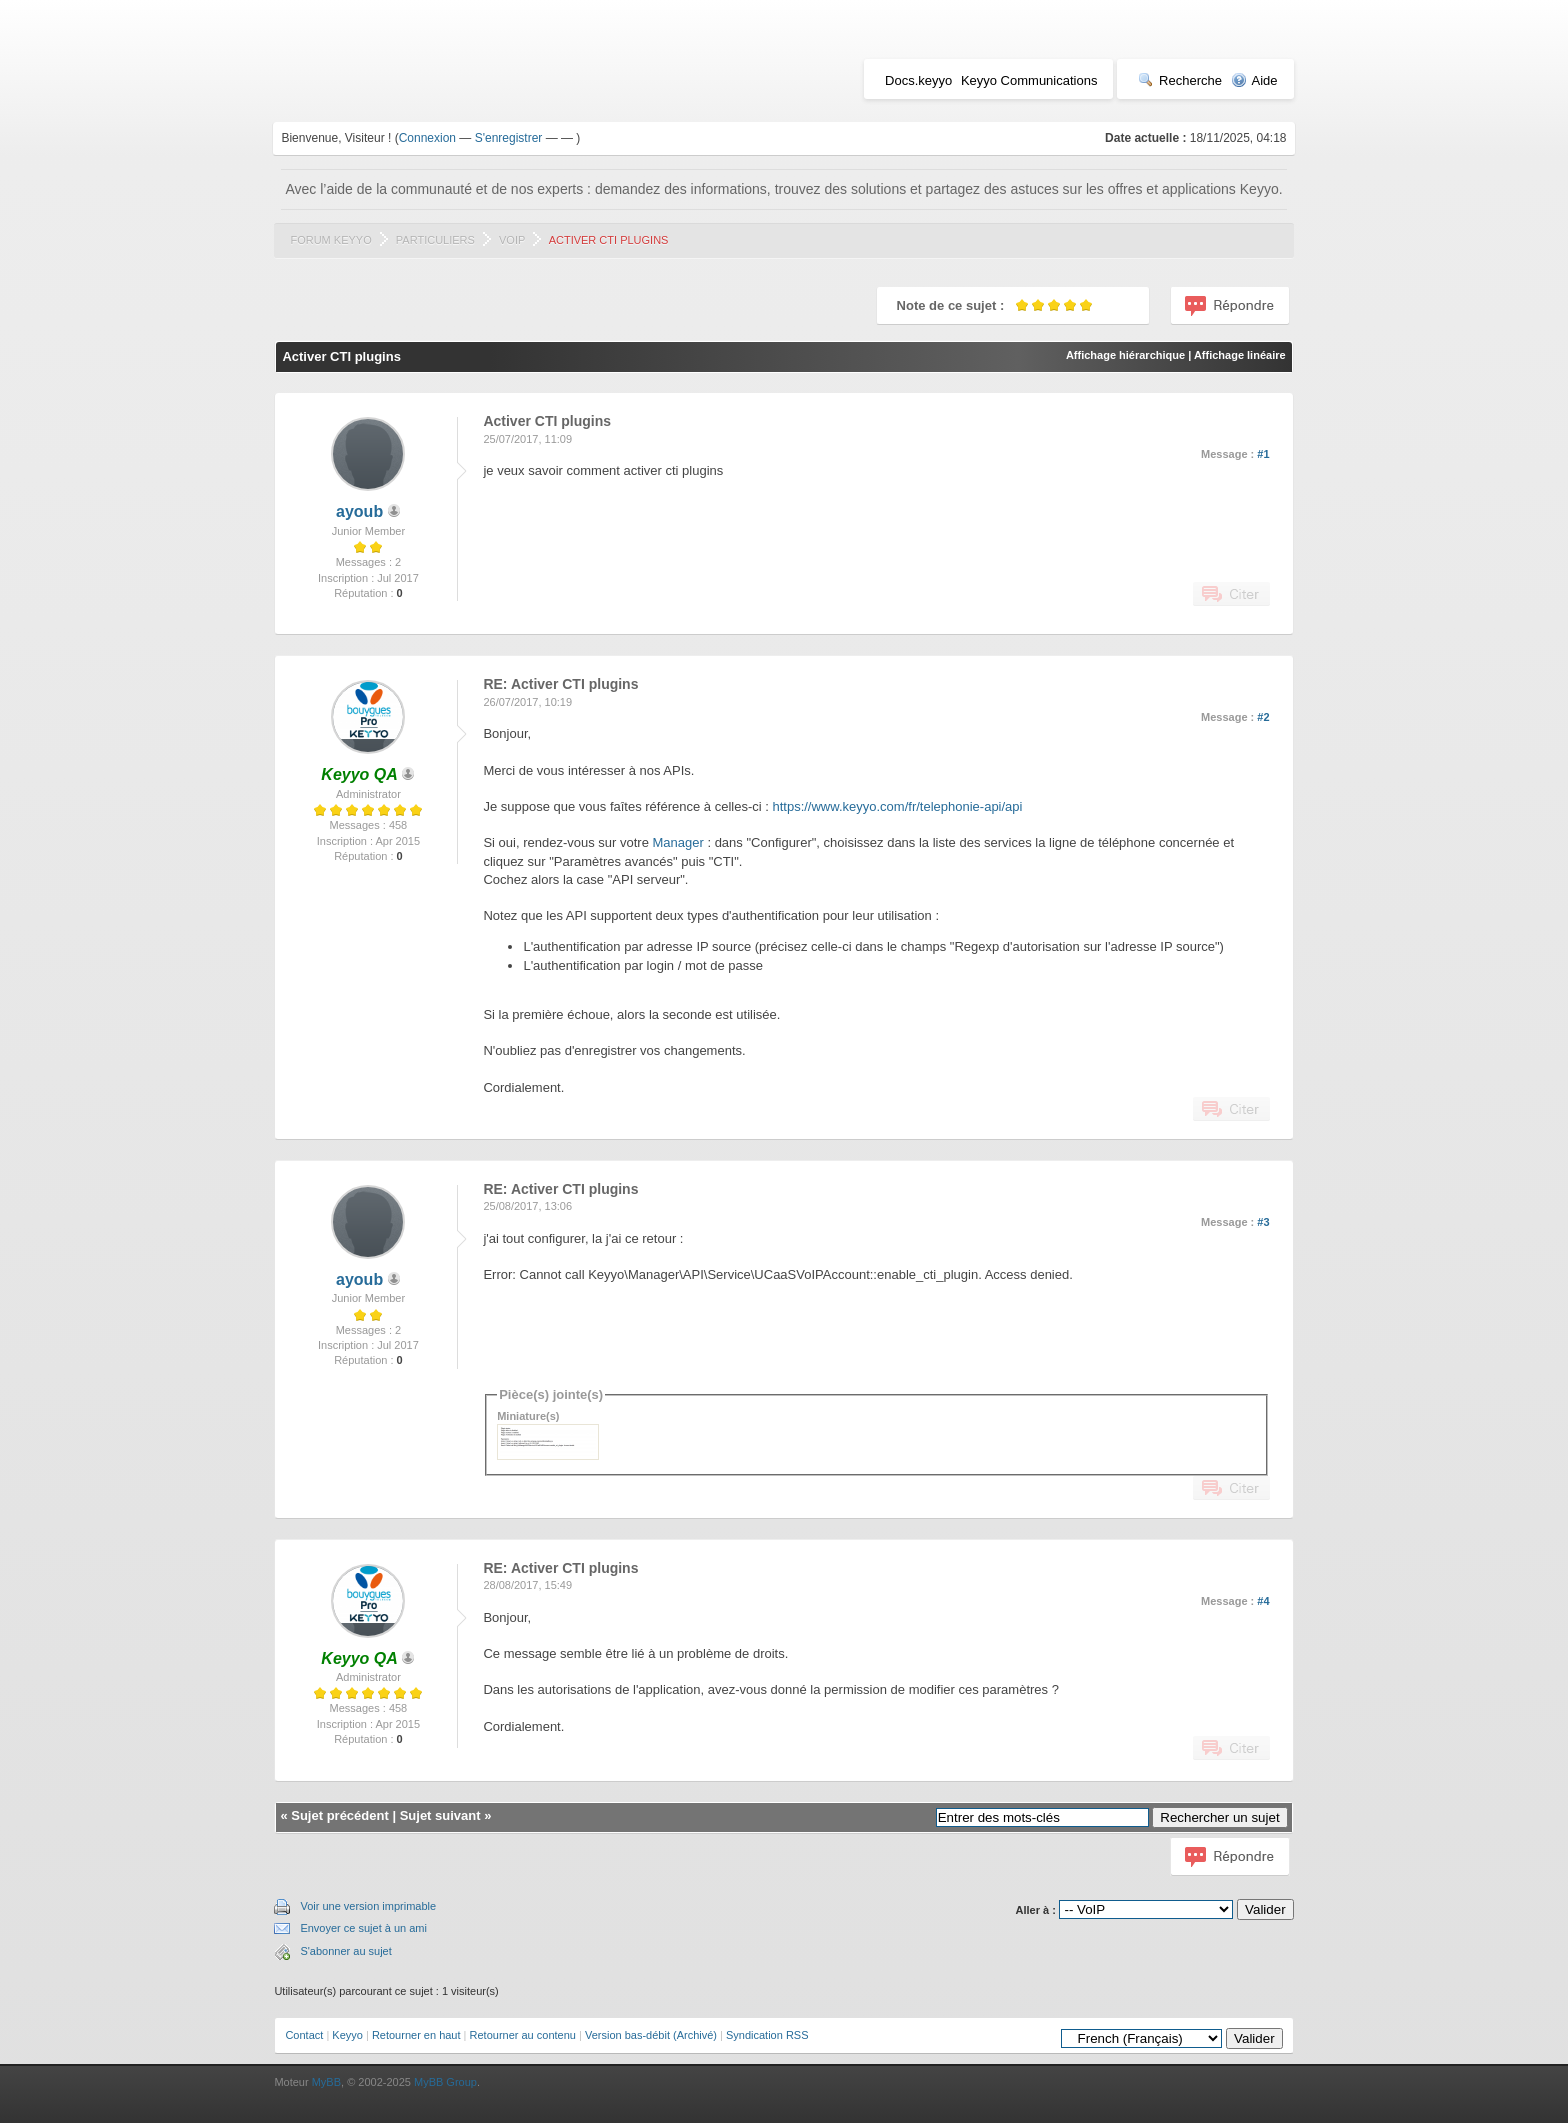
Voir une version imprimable (368, 1906)
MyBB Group (445, 2082)
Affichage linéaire (1240, 355)
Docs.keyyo (918, 80)
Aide (1254, 80)
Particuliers (435, 240)
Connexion (427, 138)
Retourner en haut (416, 2035)
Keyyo (347, 2035)
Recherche (1180, 80)
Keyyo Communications (1029, 80)
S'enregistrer (509, 138)
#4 (1263, 1601)
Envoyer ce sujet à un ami (363, 1928)
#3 (1263, 1222)
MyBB (326, 2082)
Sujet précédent (340, 1815)
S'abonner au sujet (345, 1951)
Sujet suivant (440, 1815)
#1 (1263, 454)
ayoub (359, 511)
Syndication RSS (767, 2035)
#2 (1263, 717)
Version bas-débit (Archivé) (651, 2035)
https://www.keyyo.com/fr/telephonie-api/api (897, 806)
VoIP (512, 240)
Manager (677, 842)
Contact (304, 2035)
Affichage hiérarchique (1125, 355)
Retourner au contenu (523, 2035)
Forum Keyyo (330, 240)
